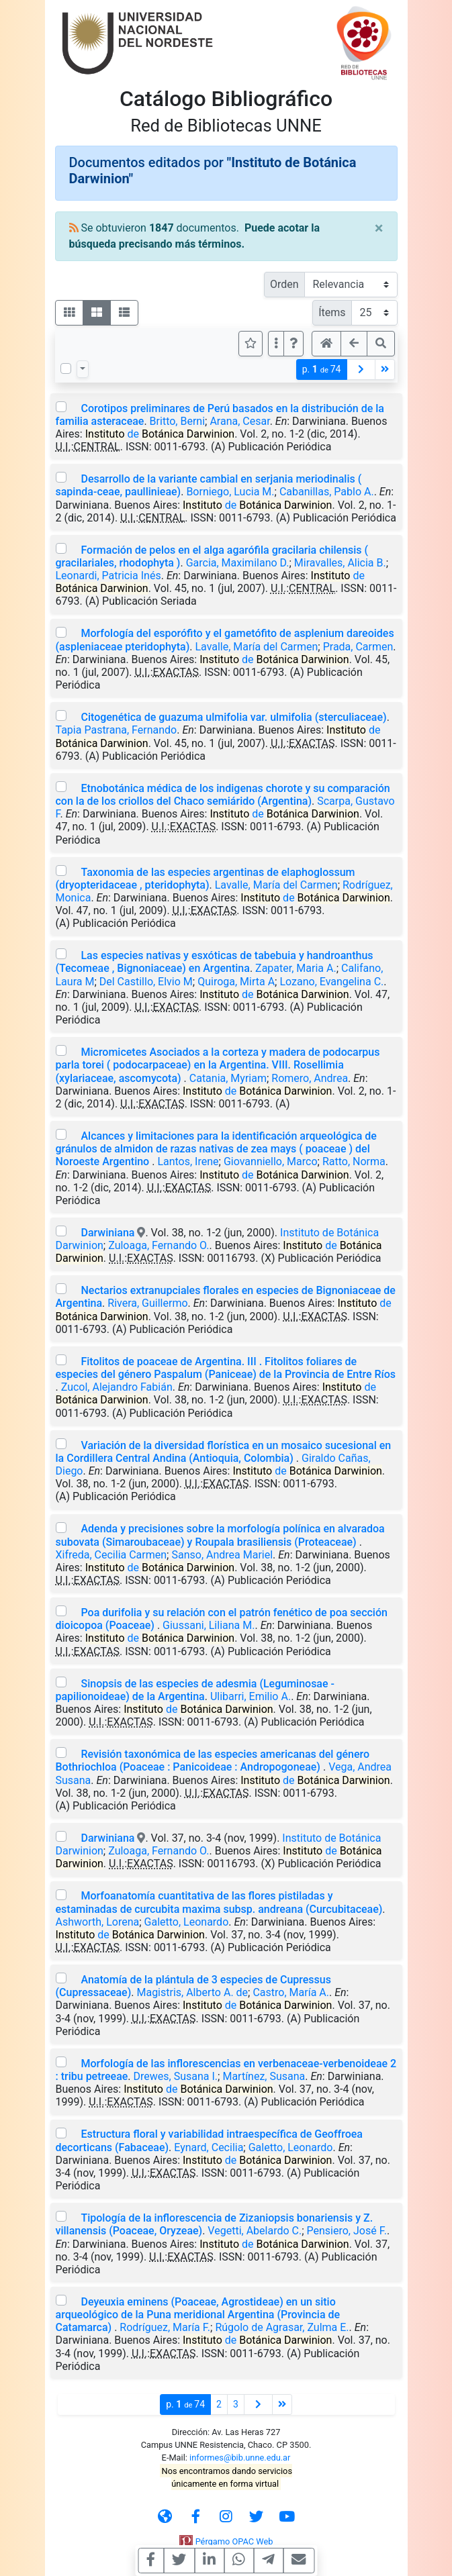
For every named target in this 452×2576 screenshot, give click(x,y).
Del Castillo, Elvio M (146, 981)
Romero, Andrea (309, 1078)
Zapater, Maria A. (295, 968)
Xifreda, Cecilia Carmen (111, 1554)
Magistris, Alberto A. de (192, 1992)
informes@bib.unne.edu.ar (239, 2458)
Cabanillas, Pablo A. (326, 491)
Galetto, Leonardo (186, 1922)
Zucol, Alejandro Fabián (117, 1387)
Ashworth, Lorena (98, 1922)
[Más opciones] (276, 343)
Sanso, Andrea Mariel (222, 1554)
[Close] (379, 228)
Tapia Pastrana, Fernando (116, 730)
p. (321, 369)
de (159, 434)
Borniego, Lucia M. (230, 491)
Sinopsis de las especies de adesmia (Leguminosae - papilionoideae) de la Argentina (195, 1690)
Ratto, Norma (354, 1161)
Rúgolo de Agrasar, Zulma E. (282, 2327)
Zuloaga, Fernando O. (158, 1245)
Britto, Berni (177, 421)
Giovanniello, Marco (271, 1161)
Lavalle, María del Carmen (256, 646)
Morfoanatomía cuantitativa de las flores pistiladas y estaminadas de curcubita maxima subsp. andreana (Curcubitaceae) (219, 1902)
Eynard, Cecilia (208, 2147)
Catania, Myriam (228, 1078)
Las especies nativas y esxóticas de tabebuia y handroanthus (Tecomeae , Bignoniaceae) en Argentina (214, 962)
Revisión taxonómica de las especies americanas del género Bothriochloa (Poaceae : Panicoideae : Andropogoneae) (213, 1760)
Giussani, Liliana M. (209, 1625)
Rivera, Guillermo (147, 1303)
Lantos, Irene (187, 1161)
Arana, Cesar (239, 421)
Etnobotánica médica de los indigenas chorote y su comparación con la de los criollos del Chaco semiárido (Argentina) (223, 794)
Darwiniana (107, 1232)
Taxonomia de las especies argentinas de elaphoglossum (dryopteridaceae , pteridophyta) (205, 878)
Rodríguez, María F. (165, 2327)
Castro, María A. (291, 1992)
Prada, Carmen (358, 646)
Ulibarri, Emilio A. (250, 1696)
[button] (293, 343)
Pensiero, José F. (347, 2230)
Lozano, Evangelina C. (331, 981)
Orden (284, 284)
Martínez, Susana (263, 2076)
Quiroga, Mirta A (236, 981)
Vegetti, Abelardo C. (255, 2230)
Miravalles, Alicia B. (340, 562)
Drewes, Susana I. (176, 2076)
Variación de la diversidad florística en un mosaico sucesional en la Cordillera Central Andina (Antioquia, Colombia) (224, 1452)
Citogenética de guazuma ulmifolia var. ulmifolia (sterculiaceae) (233, 717)
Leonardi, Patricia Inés (108, 575)
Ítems (331, 312)
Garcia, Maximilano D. (237, 562)
